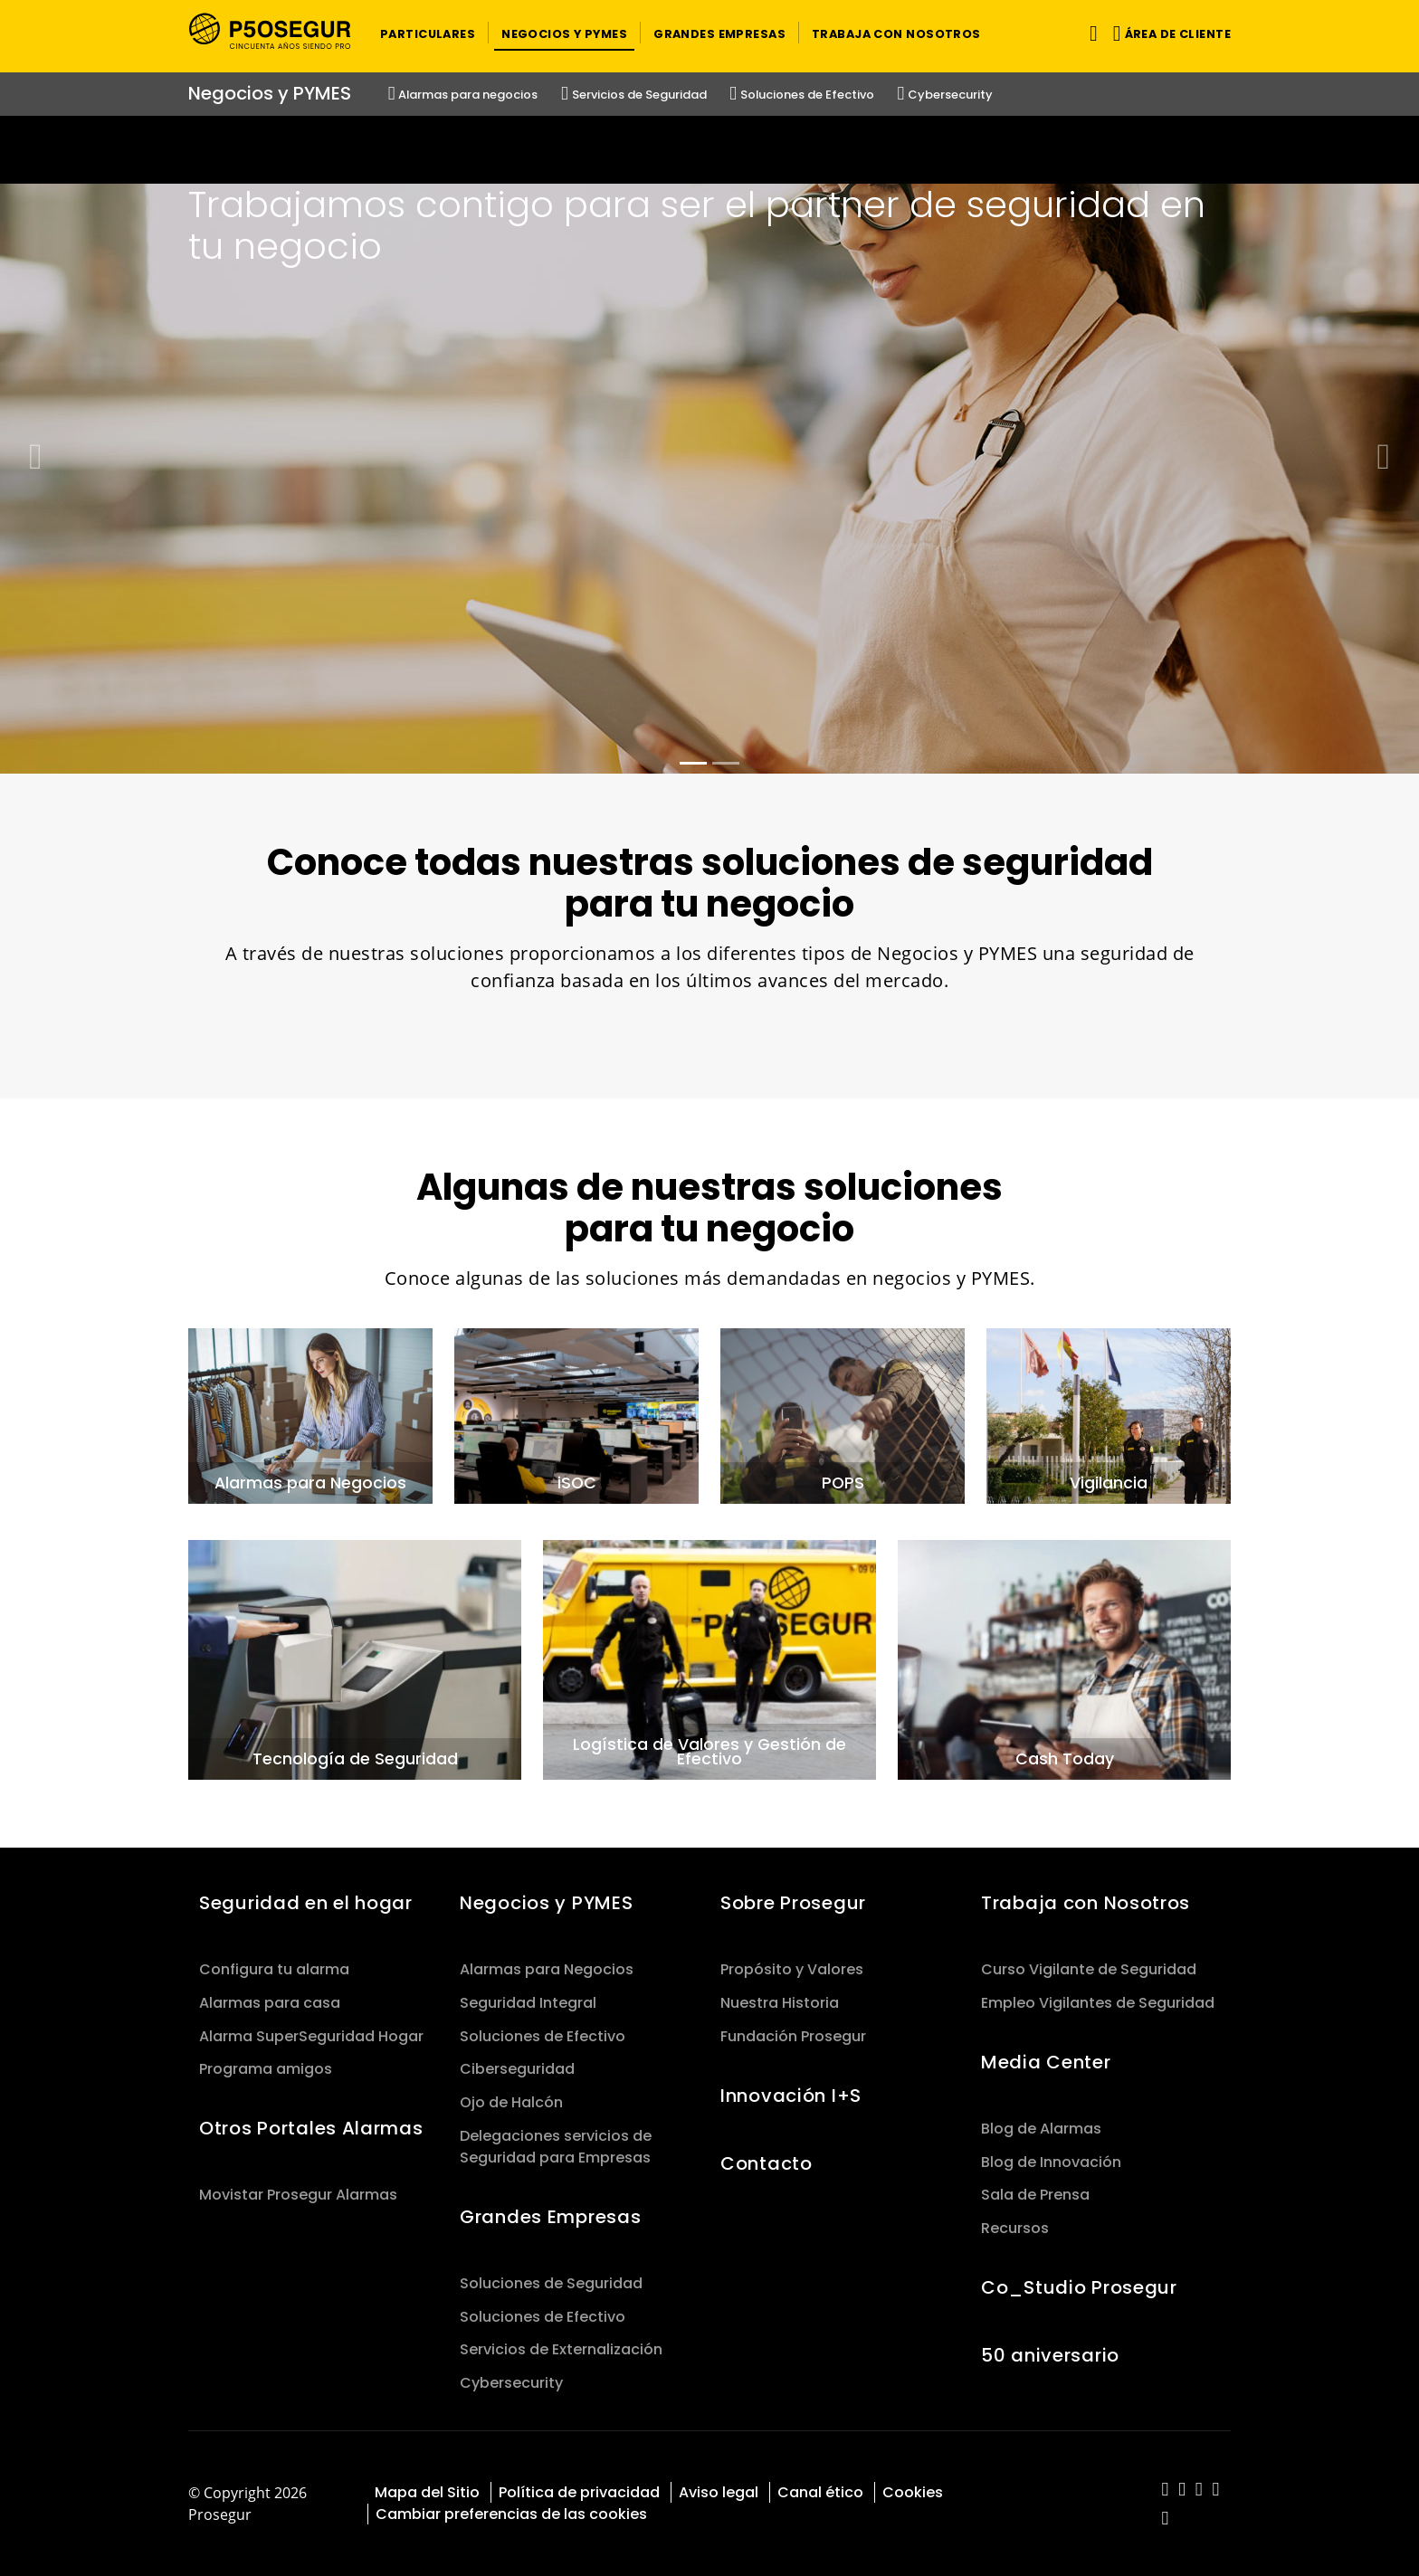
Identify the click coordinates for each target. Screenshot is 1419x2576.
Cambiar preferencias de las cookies (511, 2514)
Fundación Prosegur (793, 2036)
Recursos (1015, 2228)
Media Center (1046, 2062)
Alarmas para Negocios (546, 1969)
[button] (427, 32)
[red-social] (1165, 2490)
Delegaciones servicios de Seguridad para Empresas (556, 2146)
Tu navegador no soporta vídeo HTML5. (709, 150)
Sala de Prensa (1035, 2194)
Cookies (912, 2492)
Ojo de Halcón (511, 2102)
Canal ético (820, 2492)
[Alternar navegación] (1090, 33)
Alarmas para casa (269, 2002)
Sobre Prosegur (793, 1902)
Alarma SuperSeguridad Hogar (311, 2036)
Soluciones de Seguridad (551, 2283)
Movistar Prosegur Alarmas (298, 2194)
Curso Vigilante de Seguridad (1088, 1969)
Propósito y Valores (791, 1969)
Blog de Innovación (1051, 2162)
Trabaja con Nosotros (1085, 1902)
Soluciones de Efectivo (542, 2036)
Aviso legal (718, 2492)
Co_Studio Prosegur (1079, 2287)
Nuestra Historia (779, 2002)
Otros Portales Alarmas (311, 2128)
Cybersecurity (511, 2382)
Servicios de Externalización (561, 2349)
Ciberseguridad (517, 2068)
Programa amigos (265, 2068)
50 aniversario (1050, 2355)
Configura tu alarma (274, 1969)
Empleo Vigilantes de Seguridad (1097, 2002)
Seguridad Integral (528, 2002)
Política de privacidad (579, 2492)
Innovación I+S (791, 2095)
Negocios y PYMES (546, 1902)
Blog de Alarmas (1041, 2128)
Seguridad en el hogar (306, 1902)
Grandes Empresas (550, 2216)
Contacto (766, 2163)
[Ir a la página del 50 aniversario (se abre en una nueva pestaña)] (709, 150)
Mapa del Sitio (427, 2492)
